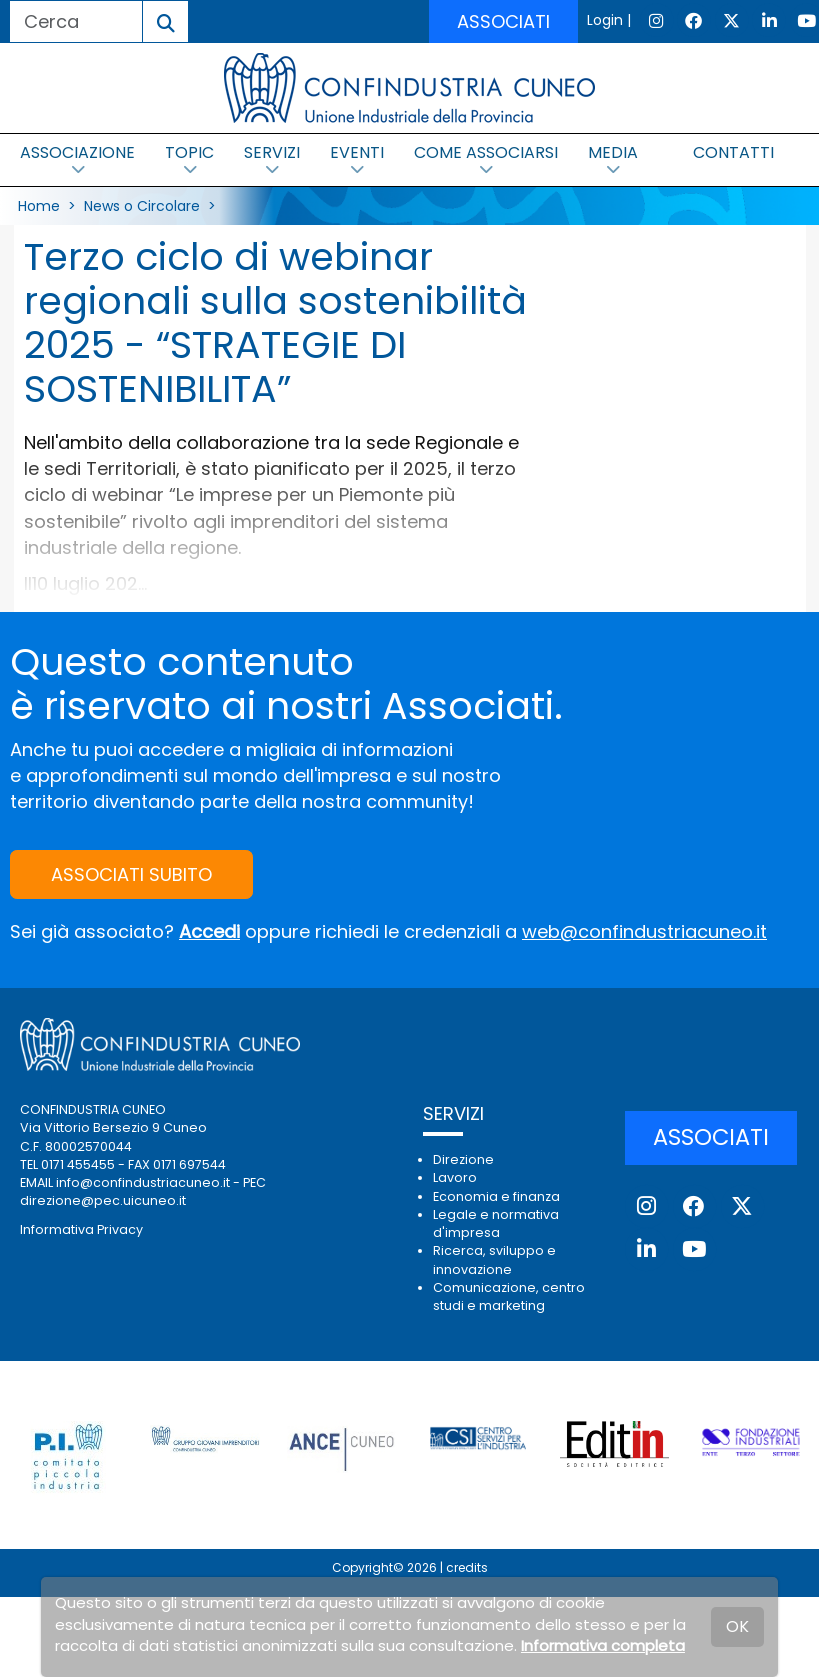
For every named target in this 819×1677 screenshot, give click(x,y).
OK (737, 1626)
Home (39, 206)
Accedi (209, 931)
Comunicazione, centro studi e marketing (509, 1296)
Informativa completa (603, 1645)
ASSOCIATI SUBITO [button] (131, 874)
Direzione (463, 1159)
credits (467, 1567)
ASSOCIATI (503, 21)
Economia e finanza (496, 1196)
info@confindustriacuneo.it (143, 1182)
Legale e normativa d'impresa (496, 1223)
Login (605, 20)
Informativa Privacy (81, 1229)
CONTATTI (733, 152)
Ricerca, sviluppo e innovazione (494, 1259)
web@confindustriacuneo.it (644, 931)
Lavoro (455, 1177)
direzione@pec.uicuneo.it (103, 1200)
